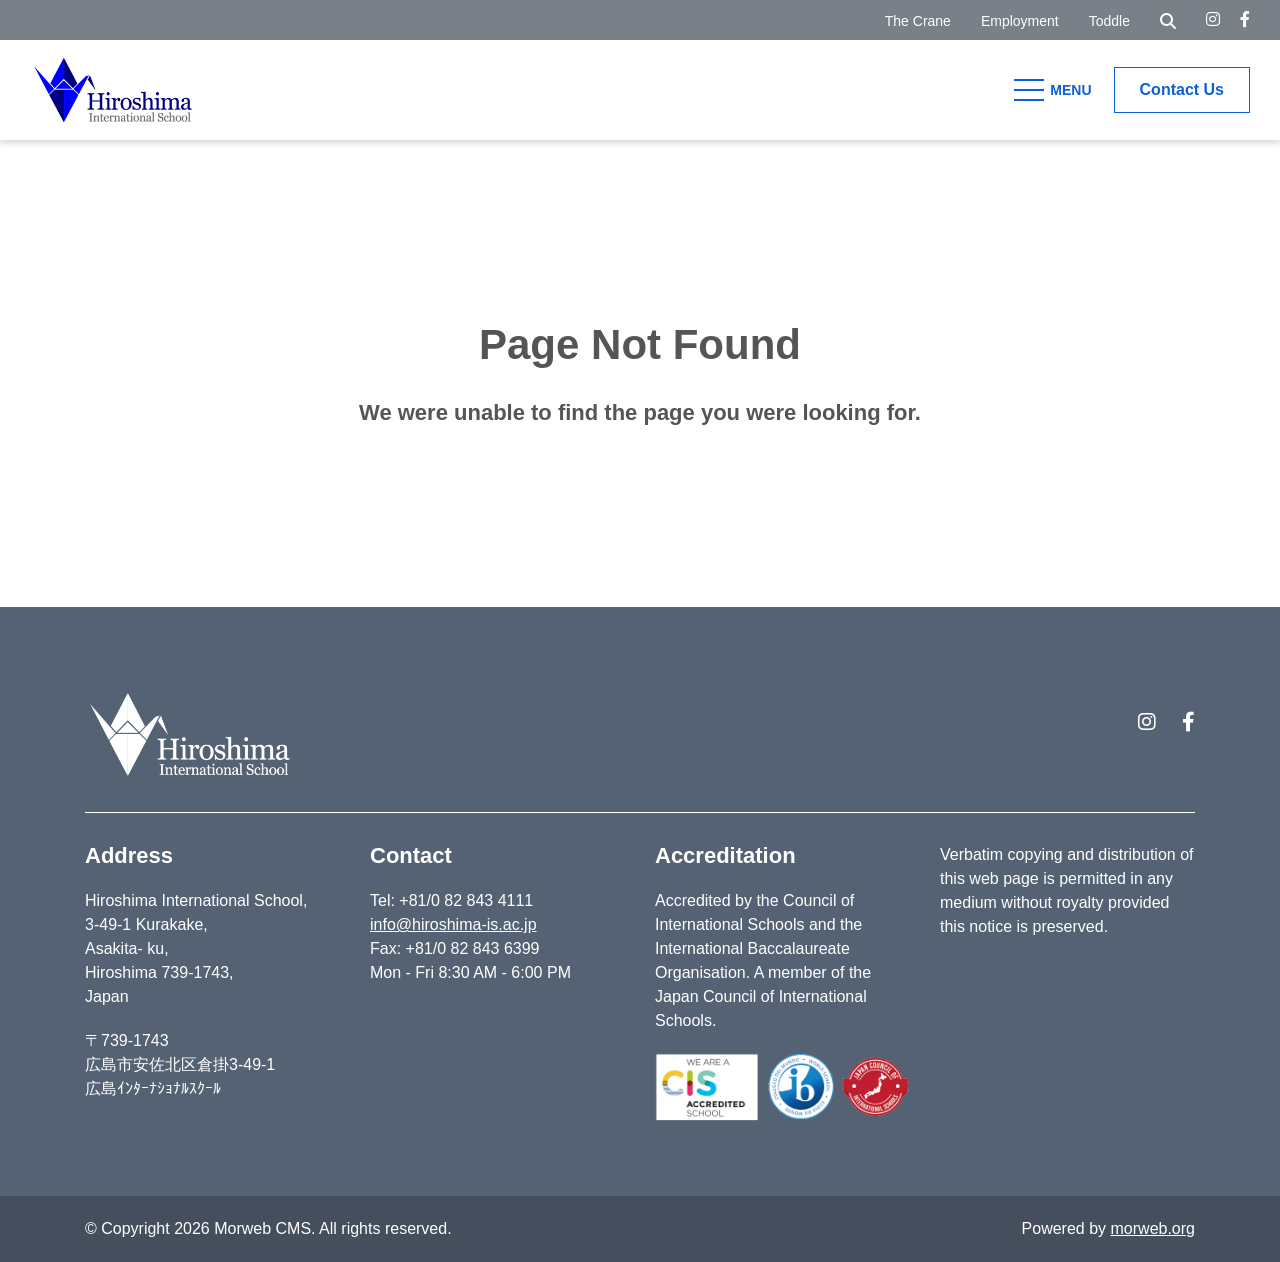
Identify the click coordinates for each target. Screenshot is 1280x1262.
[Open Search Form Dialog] (1168, 20)
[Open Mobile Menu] (1056, 90)
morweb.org (1153, 1228)
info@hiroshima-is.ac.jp (453, 924)
